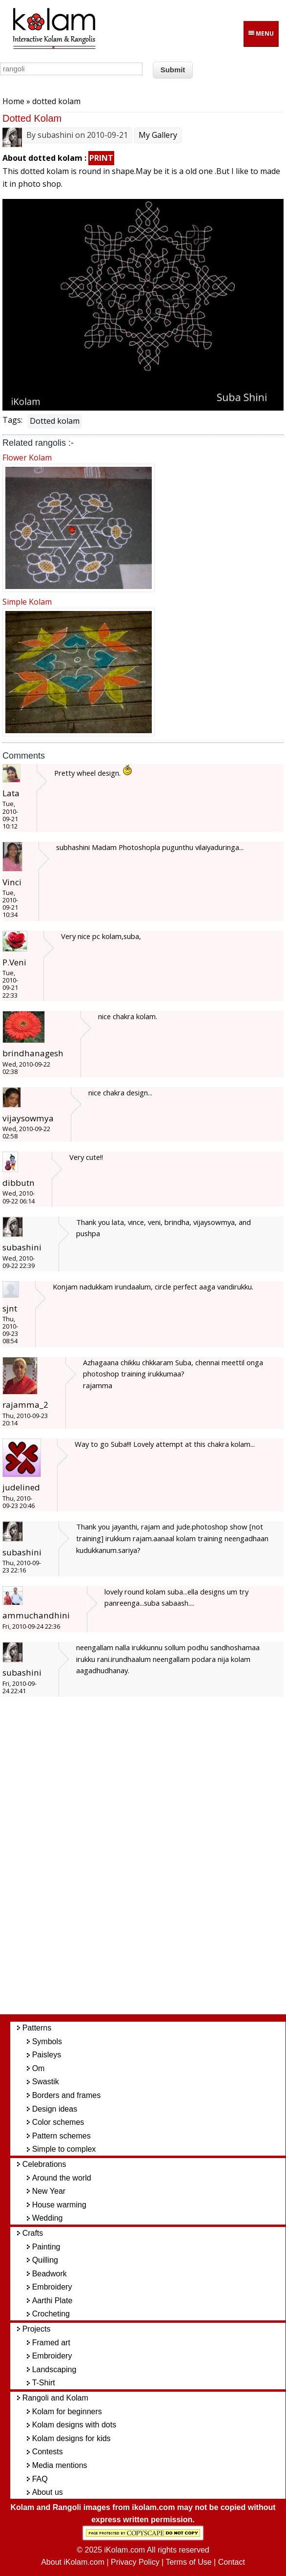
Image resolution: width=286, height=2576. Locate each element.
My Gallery (158, 135)
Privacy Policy (135, 2562)
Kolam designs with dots (74, 2425)
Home (13, 101)
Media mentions (59, 2465)
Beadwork (49, 2274)
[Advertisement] (153, 1861)
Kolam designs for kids (71, 2438)
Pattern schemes (61, 2136)
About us (47, 2492)
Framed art (51, 2342)
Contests (47, 2451)
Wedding (47, 2218)
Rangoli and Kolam (55, 2398)
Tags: (12, 420)
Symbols (47, 2041)
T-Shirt (43, 2383)
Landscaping (54, 2369)
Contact (231, 2562)
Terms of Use (188, 2562)
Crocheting (51, 2314)
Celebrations (44, 2164)
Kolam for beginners (67, 2411)
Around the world (61, 2178)
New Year (49, 2191)
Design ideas (55, 2109)
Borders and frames (66, 2095)
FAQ (40, 2479)
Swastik (45, 2081)
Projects (36, 2329)
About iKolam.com (72, 2562)
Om (38, 2068)
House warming (59, 2205)
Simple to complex (64, 2149)
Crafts (32, 2233)
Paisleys (46, 2055)
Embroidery (52, 2287)
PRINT (101, 158)
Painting (46, 2247)
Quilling (45, 2260)
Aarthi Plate (52, 2300)
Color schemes (58, 2122)
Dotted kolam (55, 420)
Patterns (37, 2028)
